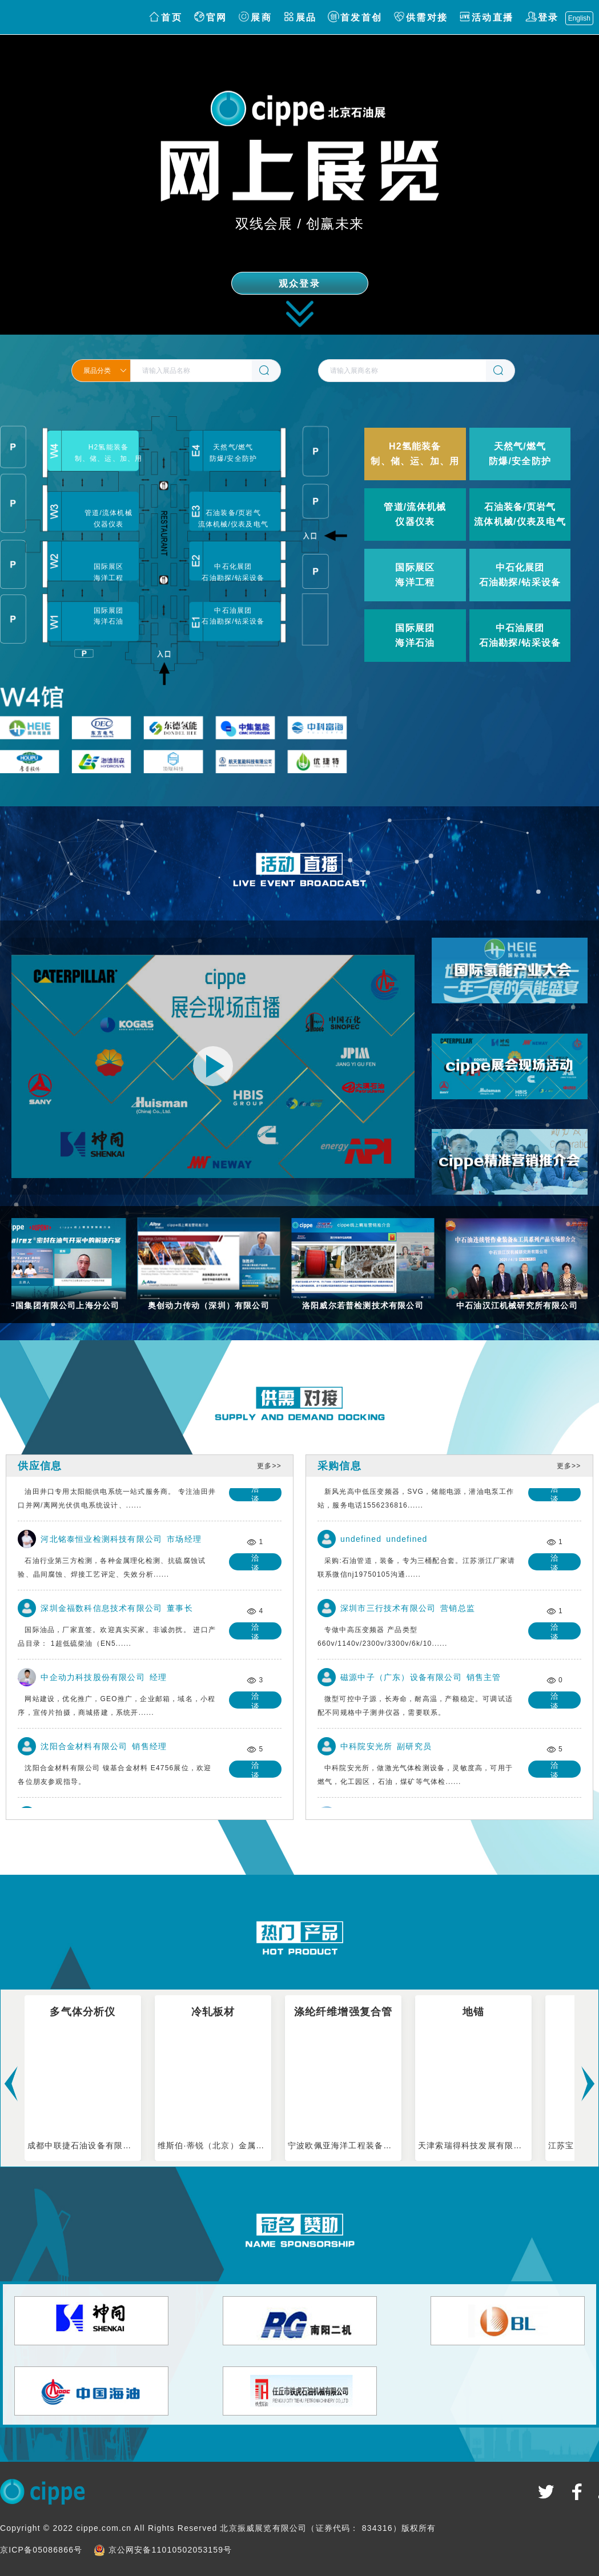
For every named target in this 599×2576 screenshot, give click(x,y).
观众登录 (299, 283)
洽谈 (258, 1496)
